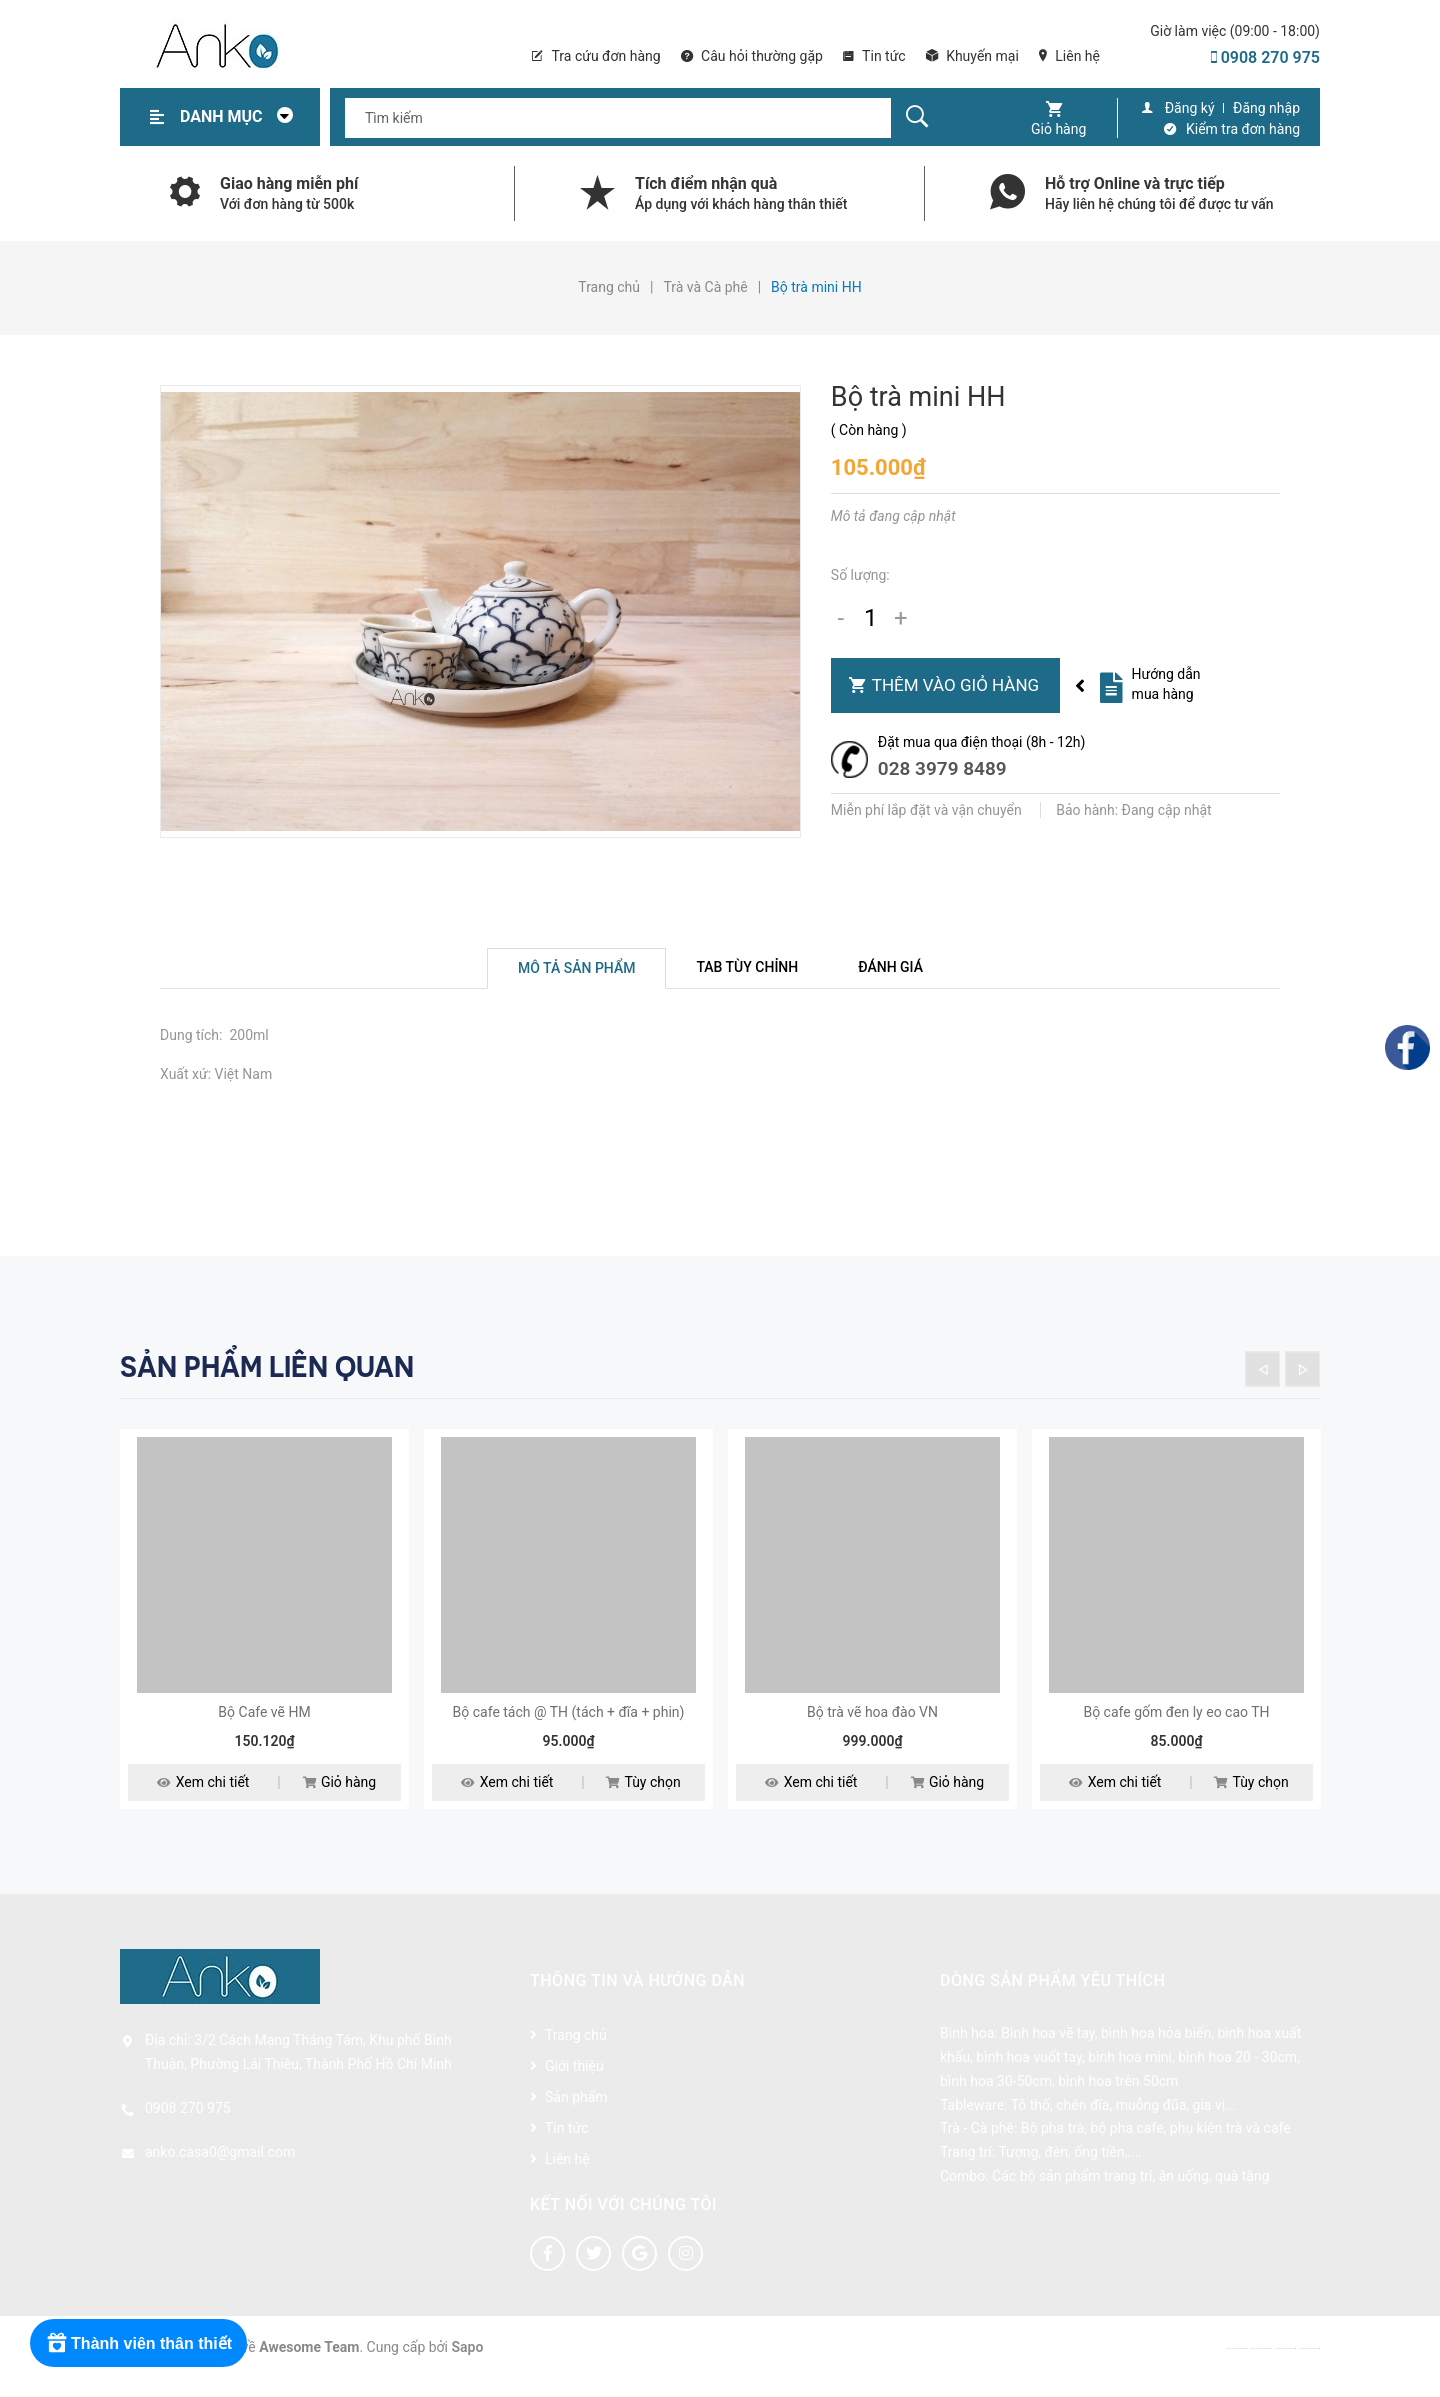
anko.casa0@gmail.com (220, 2169)
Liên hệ (1069, 56)
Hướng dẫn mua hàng (1166, 684)
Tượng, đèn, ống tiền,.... (1070, 2169)
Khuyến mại (972, 56)
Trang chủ (576, 2052)
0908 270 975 (1265, 57)
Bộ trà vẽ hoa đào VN (872, 1729)
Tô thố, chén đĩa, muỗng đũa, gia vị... (1124, 2122)
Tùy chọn (643, 1800)
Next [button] (1302, 1368)
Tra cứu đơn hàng (596, 56)
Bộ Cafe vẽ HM (264, 1729)
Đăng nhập (1266, 108)
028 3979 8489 (942, 768)
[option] (264, 1640)
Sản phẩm (576, 2114)
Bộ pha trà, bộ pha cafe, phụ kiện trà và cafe (1156, 2145)
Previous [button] (1262, 1368)
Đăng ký (1190, 108)
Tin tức (874, 56)
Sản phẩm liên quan (267, 1367)
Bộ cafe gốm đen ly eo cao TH (1176, 1729)
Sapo (468, 2364)
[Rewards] (139, 2343)
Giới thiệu (574, 2083)
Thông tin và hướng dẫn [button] (637, 1997)
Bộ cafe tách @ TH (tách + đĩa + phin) (569, 1729)
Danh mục (242, 116)
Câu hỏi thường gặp (752, 56)
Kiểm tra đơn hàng (1243, 129)
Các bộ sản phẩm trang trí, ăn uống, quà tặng (1130, 2193)
